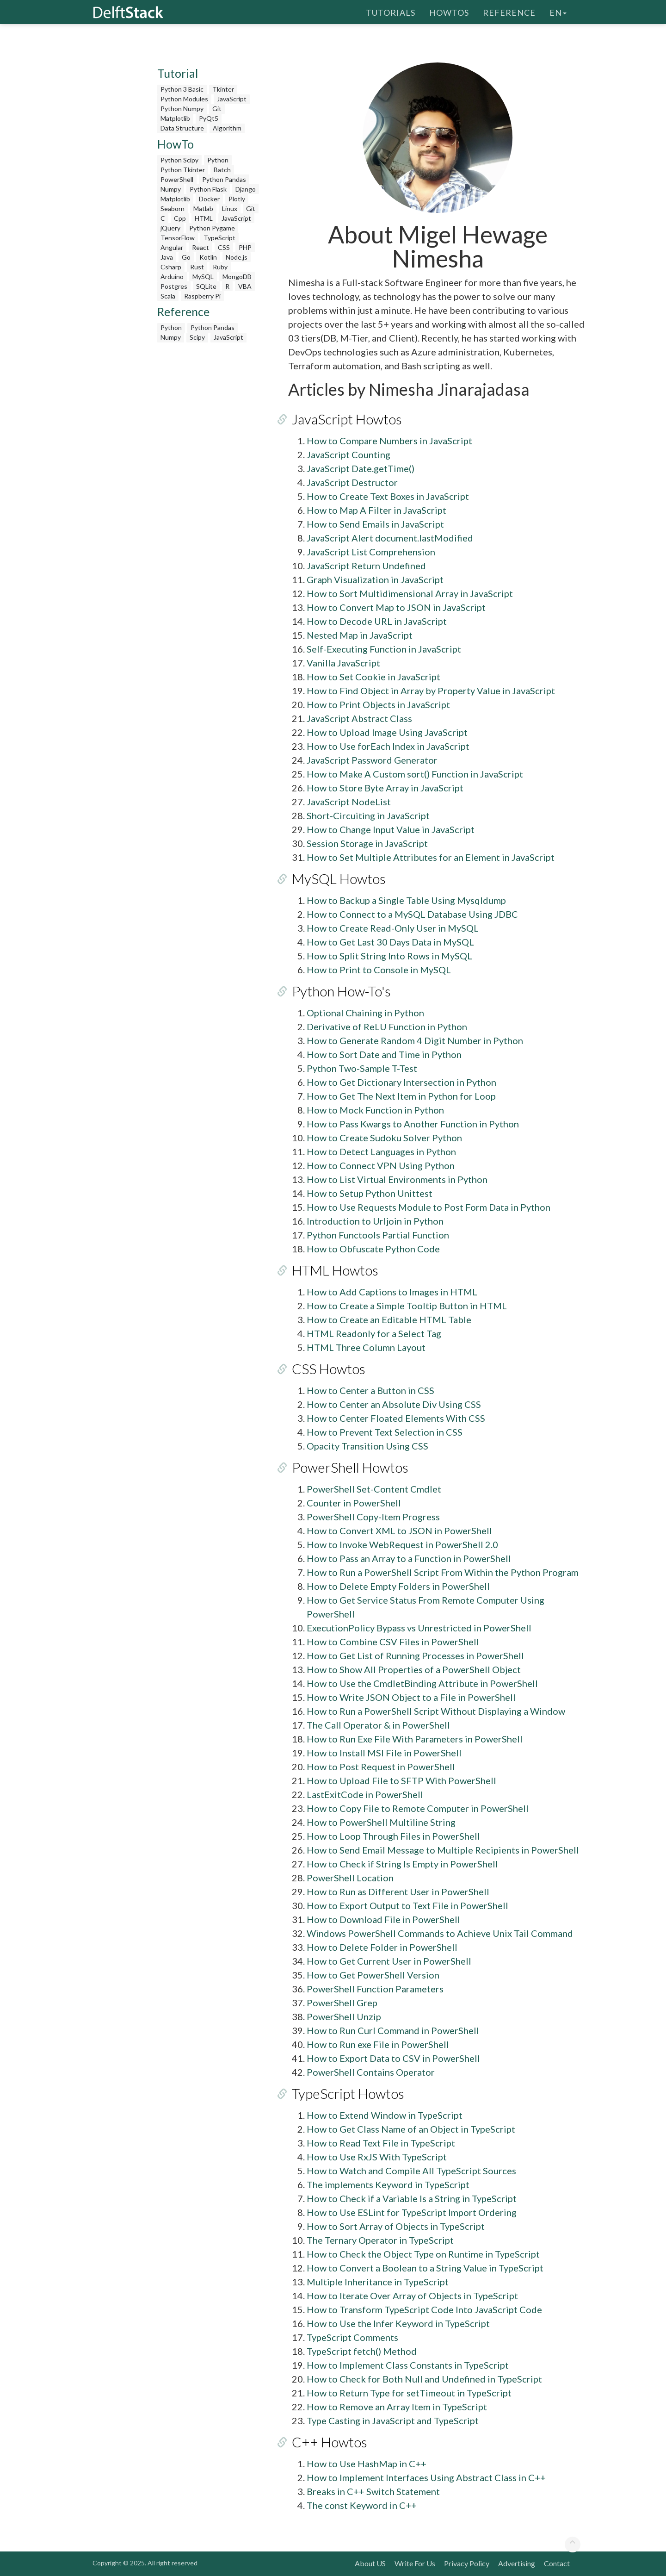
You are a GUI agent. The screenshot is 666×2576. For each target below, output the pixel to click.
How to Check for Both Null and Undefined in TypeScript (424, 2378)
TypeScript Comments (352, 2337)
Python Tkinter (182, 170)
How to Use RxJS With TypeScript (377, 2156)
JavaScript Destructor (352, 482)
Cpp (180, 218)
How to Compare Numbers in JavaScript (389, 440)
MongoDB (237, 276)
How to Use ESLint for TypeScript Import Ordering (412, 2212)
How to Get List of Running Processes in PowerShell (415, 1655)
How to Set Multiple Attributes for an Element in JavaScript (431, 857)
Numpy (170, 189)
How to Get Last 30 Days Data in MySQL (390, 941)
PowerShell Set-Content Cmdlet (374, 1488)
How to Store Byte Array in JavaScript (385, 787)
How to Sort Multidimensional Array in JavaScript (410, 593)
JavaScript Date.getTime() (360, 468)
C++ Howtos (326, 2441)
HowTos (449, 11)
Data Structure (182, 128)
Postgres (173, 286)
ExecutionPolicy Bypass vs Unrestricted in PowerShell (419, 1627)
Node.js (236, 257)
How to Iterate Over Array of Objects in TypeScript (412, 2295)
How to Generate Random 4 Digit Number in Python (415, 1040)
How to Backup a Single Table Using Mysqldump (406, 900)
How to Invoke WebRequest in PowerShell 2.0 (402, 1544)
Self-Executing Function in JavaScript (384, 648)
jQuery (170, 228)
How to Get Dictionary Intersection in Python (401, 1082)
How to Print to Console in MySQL (379, 969)
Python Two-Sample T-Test (362, 1068)
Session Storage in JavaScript (367, 843)
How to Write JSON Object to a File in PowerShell (411, 1697)
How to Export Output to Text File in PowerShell (407, 1905)
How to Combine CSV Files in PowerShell (393, 1641)
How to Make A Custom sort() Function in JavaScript (415, 773)
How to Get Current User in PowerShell (389, 1960)
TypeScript (219, 238)
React (200, 247)
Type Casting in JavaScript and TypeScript (393, 2420)
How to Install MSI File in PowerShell (384, 1752)
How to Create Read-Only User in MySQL (393, 927)
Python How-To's (337, 991)
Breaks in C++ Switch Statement (373, 2491)
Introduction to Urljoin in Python (375, 1220)
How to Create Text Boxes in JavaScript (388, 496)
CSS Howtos (325, 1368)
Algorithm (227, 128)
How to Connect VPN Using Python (381, 1165)
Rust (197, 267)
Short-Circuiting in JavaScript (368, 815)
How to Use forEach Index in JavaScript (388, 746)
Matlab (203, 208)
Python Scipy (179, 160)
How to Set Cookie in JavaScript (373, 676)
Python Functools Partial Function (378, 1234)
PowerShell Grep (342, 2002)
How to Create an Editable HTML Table (389, 1319)
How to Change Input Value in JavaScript (391, 829)
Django (245, 189)
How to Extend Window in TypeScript (384, 2115)
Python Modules (184, 99)
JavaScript (232, 99)
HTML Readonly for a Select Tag (374, 1333)
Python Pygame (212, 228)
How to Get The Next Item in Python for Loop (401, 1095)
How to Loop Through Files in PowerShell (393, 1836)
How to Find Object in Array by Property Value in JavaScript (431, 690)
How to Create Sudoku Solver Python (384, 1137)
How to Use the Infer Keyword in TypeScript (398, 2323)
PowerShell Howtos (346, 1467)
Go (186, 257)
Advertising (516, 2563)
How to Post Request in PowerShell (381, 1766)
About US (370, 2563)
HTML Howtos (331, 1270)
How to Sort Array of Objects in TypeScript (396, 2226)
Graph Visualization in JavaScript (375, 579)
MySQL (203, 276)
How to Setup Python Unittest (369, 1193)
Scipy (197, 337)
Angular (171, 247)
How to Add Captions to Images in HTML (392, 1291)
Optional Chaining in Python (365, 1012)
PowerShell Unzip (344, 2016)
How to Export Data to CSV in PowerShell (393, 2058)
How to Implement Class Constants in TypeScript (408, 2365)
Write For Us (415, 2563)
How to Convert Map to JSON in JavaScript (396, 607)
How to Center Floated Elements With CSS (396, 1418)
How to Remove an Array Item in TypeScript (397, 2406)
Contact (557, 2563)
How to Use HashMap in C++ (366, 2463)
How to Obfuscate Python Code (373, 1248)
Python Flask (208, 189)
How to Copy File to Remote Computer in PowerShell (418, 1808)
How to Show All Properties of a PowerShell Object (414, 1669)
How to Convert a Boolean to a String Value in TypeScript (425, 2267)
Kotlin (208, 257)
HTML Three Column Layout (366, 1347)
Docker (209, 199)
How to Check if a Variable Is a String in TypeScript (412, 2198)
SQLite (206, 286)
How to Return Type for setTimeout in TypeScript (409, 2392)
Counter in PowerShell (354, 1502)
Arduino (172, 276)
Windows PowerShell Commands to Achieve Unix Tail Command (440, 1933)
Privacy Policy (466, 2563)
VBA (245, 286)
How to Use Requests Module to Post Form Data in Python (428, 1207)
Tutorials (390, 11)
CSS (224, 247)
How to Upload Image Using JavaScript (387, 732)
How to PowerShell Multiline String (381, 1822)
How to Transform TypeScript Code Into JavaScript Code (424, 2309)
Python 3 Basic (182, 89)
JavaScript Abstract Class (359, 718)
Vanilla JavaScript (343, 662)
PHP (245, 247)
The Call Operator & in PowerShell (378, 1724)
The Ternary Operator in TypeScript (380, 2240)
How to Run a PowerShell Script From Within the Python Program (443, 1572)
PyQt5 (208, 118)
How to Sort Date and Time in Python (384, 1054)
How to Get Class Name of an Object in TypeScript (411, 2128)
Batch (222, 170)
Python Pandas (224, 179)
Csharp (170, 267)
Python (217, 160)
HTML (204, 218)
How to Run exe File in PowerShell (378, 2044)
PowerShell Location (350, 1877)
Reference (509, 11)
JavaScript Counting (348, 454)
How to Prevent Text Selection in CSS (384, 1431)
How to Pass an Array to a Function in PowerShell (409, 1558)
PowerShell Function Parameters (375, 1988)
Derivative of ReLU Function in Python (387, 1026)
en (558, 11)
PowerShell (176, 179)
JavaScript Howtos (343, 419)
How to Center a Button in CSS (370, 1390)
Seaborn (172, 208)
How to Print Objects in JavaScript (378, 704)
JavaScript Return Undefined (366, 565)
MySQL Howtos (335, 878)
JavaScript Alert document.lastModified (390, 537)
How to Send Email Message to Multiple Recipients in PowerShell (443, 1849)
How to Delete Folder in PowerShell (382, 1947)
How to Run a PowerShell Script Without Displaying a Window (436, 1711)
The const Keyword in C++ (362, 2505)
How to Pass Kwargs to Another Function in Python (413, 1123)
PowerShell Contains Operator (371, 2072)
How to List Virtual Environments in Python (397, 1179)
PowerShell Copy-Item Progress (373, 1516)
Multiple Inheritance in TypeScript (378, 2281)
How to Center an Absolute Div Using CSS (394, 1404)
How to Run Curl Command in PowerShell (393, 2030)
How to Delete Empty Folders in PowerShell (398, 1586)
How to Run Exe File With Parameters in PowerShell (415, 1738)
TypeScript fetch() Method (362, 2351)
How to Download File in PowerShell (383, 1919)
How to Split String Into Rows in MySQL (389, 955)
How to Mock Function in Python (375, 1109)
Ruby (220, 267)
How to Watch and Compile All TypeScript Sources (411, 2170)
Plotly (236, 199)
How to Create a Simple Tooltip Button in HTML (407, 1305)
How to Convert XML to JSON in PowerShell (399, 1530)
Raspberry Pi (202, 296)
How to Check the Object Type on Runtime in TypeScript (423, 2253)
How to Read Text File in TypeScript (381, 2142)
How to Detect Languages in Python (381, 1151)
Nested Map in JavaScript (360, 635)
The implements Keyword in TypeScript (388, 2184)
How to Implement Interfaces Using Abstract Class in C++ (426, 2477)
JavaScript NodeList (349, 801)
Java (166, 257)
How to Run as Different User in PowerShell (398, 1891)
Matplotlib (175, 118)
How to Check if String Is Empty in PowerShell (402, 1863)
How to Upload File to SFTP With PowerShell (401, 1780)
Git (217, 108)
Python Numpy (182, 108)
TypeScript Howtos (344, 2093)
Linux (229, 208)
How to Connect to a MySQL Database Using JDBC (412, 914)
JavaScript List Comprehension (371, 551)
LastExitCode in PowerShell (365, 1794)
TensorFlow (177, 238)
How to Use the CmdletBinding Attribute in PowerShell (422, 1683)
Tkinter (223, 89)
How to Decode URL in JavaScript (377, 621)
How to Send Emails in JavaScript (375, 523)
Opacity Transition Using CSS (367, 1445)
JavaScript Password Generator (372, 759)
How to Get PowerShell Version (373, 1974)
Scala (167, 296)
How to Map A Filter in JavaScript (376, 510)
